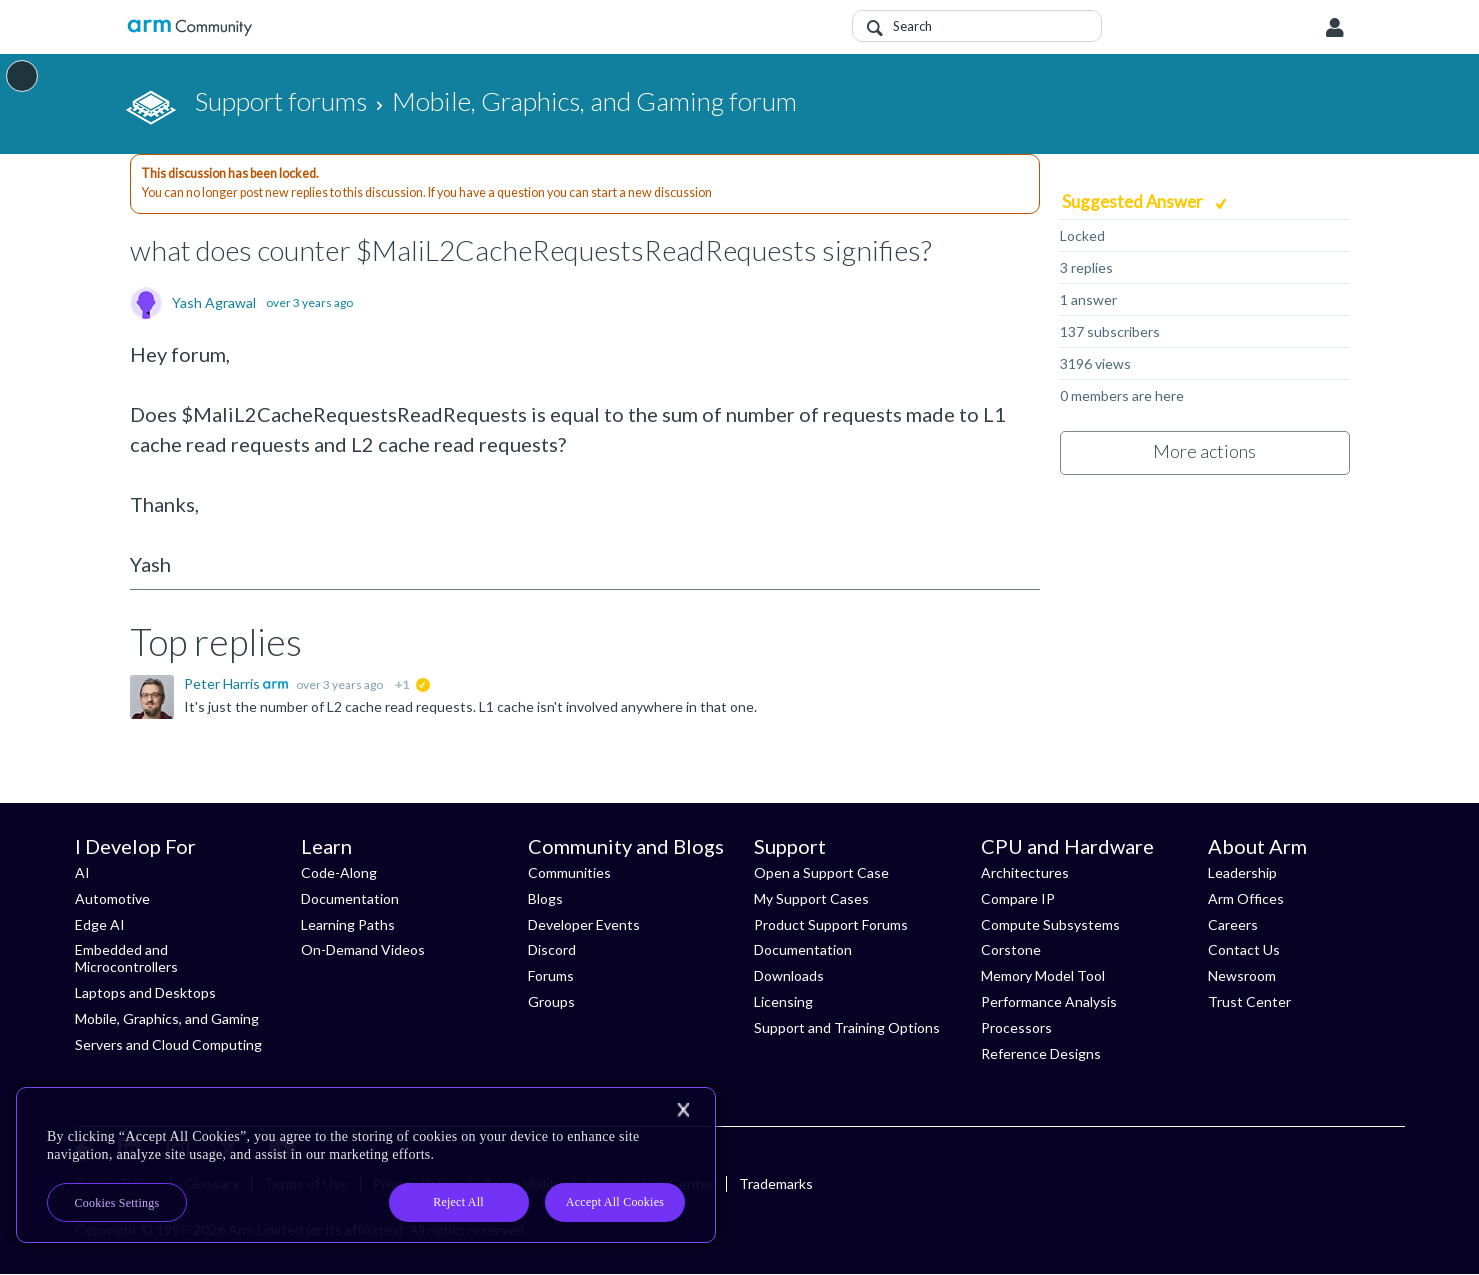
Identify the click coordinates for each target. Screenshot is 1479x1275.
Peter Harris (223, 683)
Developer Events (584, 924)
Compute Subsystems (1050, 924)
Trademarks (776, 1183)
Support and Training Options (847, 1027)
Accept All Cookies (615, 1202)
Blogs (545, 898)
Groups (551, 1001)
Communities (569, 872)
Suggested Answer (1134, 201)
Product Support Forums (831, 924)
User (1335, 28)
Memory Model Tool (1043, 975)
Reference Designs (1041, 1053)
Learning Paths (348, 924)
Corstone (1011, 949)
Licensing (783, 1001)
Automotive (112, 898)
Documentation (350, 898)
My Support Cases (811, 898)
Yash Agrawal (214, 303)
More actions (1204, 451)
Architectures (1025, 872)
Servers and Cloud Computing (168, 1044)
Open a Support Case (821, 872)
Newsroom (1242, 975)
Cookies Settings (117, 1203)
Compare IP (1018, 898)
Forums (551, 975)
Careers (1233, 924)
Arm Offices (1246, 898)
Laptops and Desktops (145, 992)
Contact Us (1244, 949)
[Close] (683, 1110)
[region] (366, 1165)
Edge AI (100, 924)
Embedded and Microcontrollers (126, 958)
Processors (1016, 1027)
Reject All (458, 1202)
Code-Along (339, 872)
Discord (552, 949)
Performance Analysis (1049, 1001)
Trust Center (1249, 1001)
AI (82, 872)
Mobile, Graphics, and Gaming (167, 1018)
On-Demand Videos (363, 949)
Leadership (1242, 872)
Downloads (789, 975)
